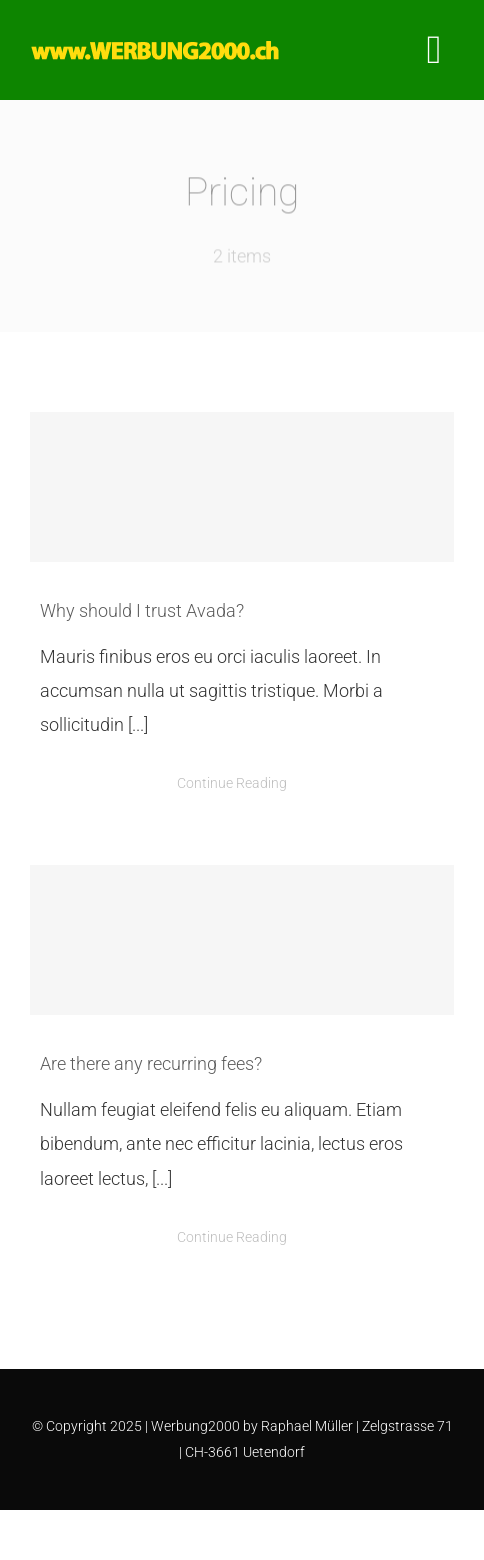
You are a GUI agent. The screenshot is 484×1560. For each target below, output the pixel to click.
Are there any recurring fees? (151, 1063)
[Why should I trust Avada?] (242, 487)
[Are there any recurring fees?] (242, 940)
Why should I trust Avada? (142, 610)
